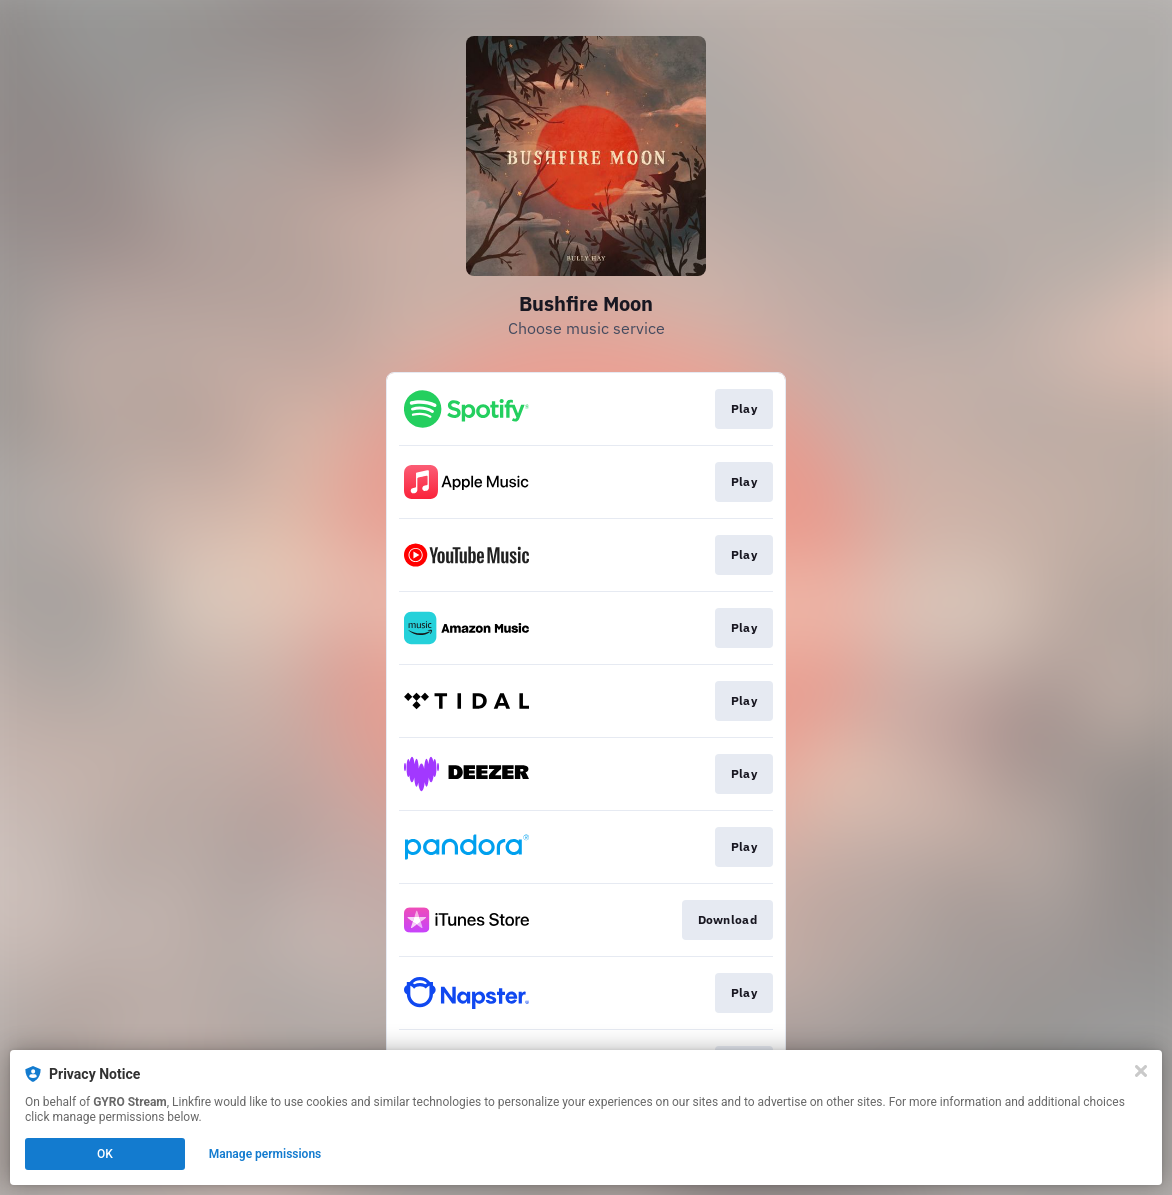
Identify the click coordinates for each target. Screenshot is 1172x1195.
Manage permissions (265, 1154)
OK (105, 1154)
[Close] (1141, 1071)
